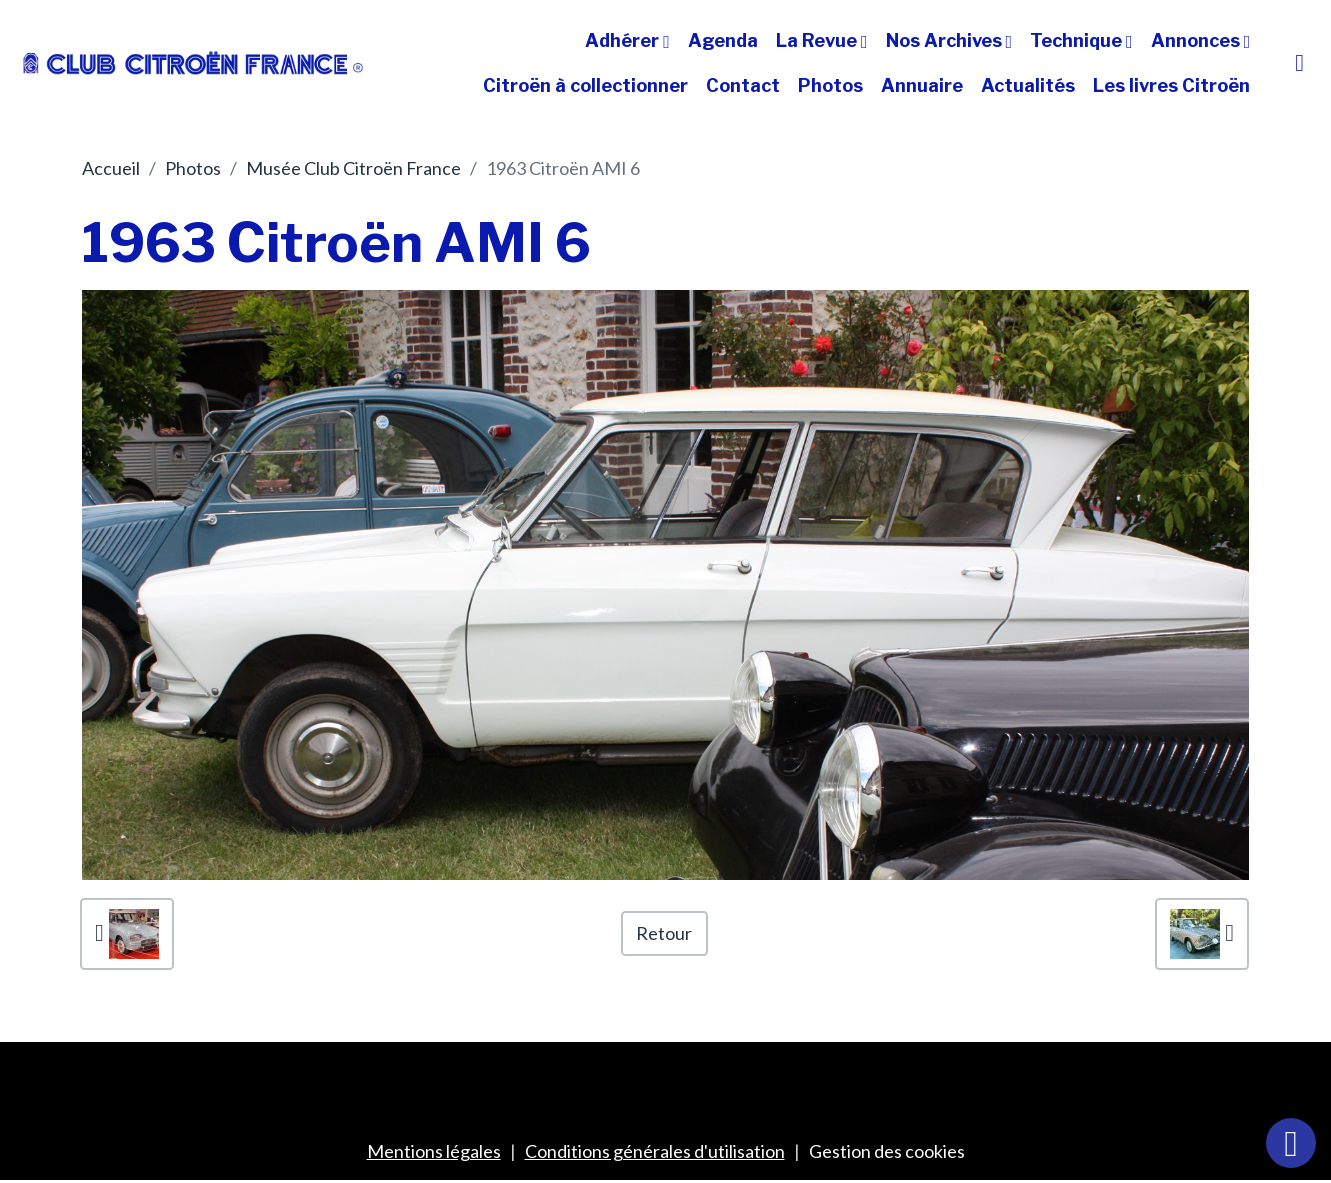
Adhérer (624, 40)
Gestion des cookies (887, 1151)
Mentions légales (434, 1151)
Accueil (111, 168)
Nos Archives (946, 40)
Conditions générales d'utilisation (655, 1151)
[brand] (193, 63)
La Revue (818, 40)
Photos (830, 85)
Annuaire (922, 85)
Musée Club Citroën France (353, 168)
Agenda (723, 40)
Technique (1078, 40)
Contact (743, 85)
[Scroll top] (1291, 1143)
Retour (664, 933)
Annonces (1197, 40)
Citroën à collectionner (585, 85)
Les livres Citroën (1171, 85)
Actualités (1028, 85)
